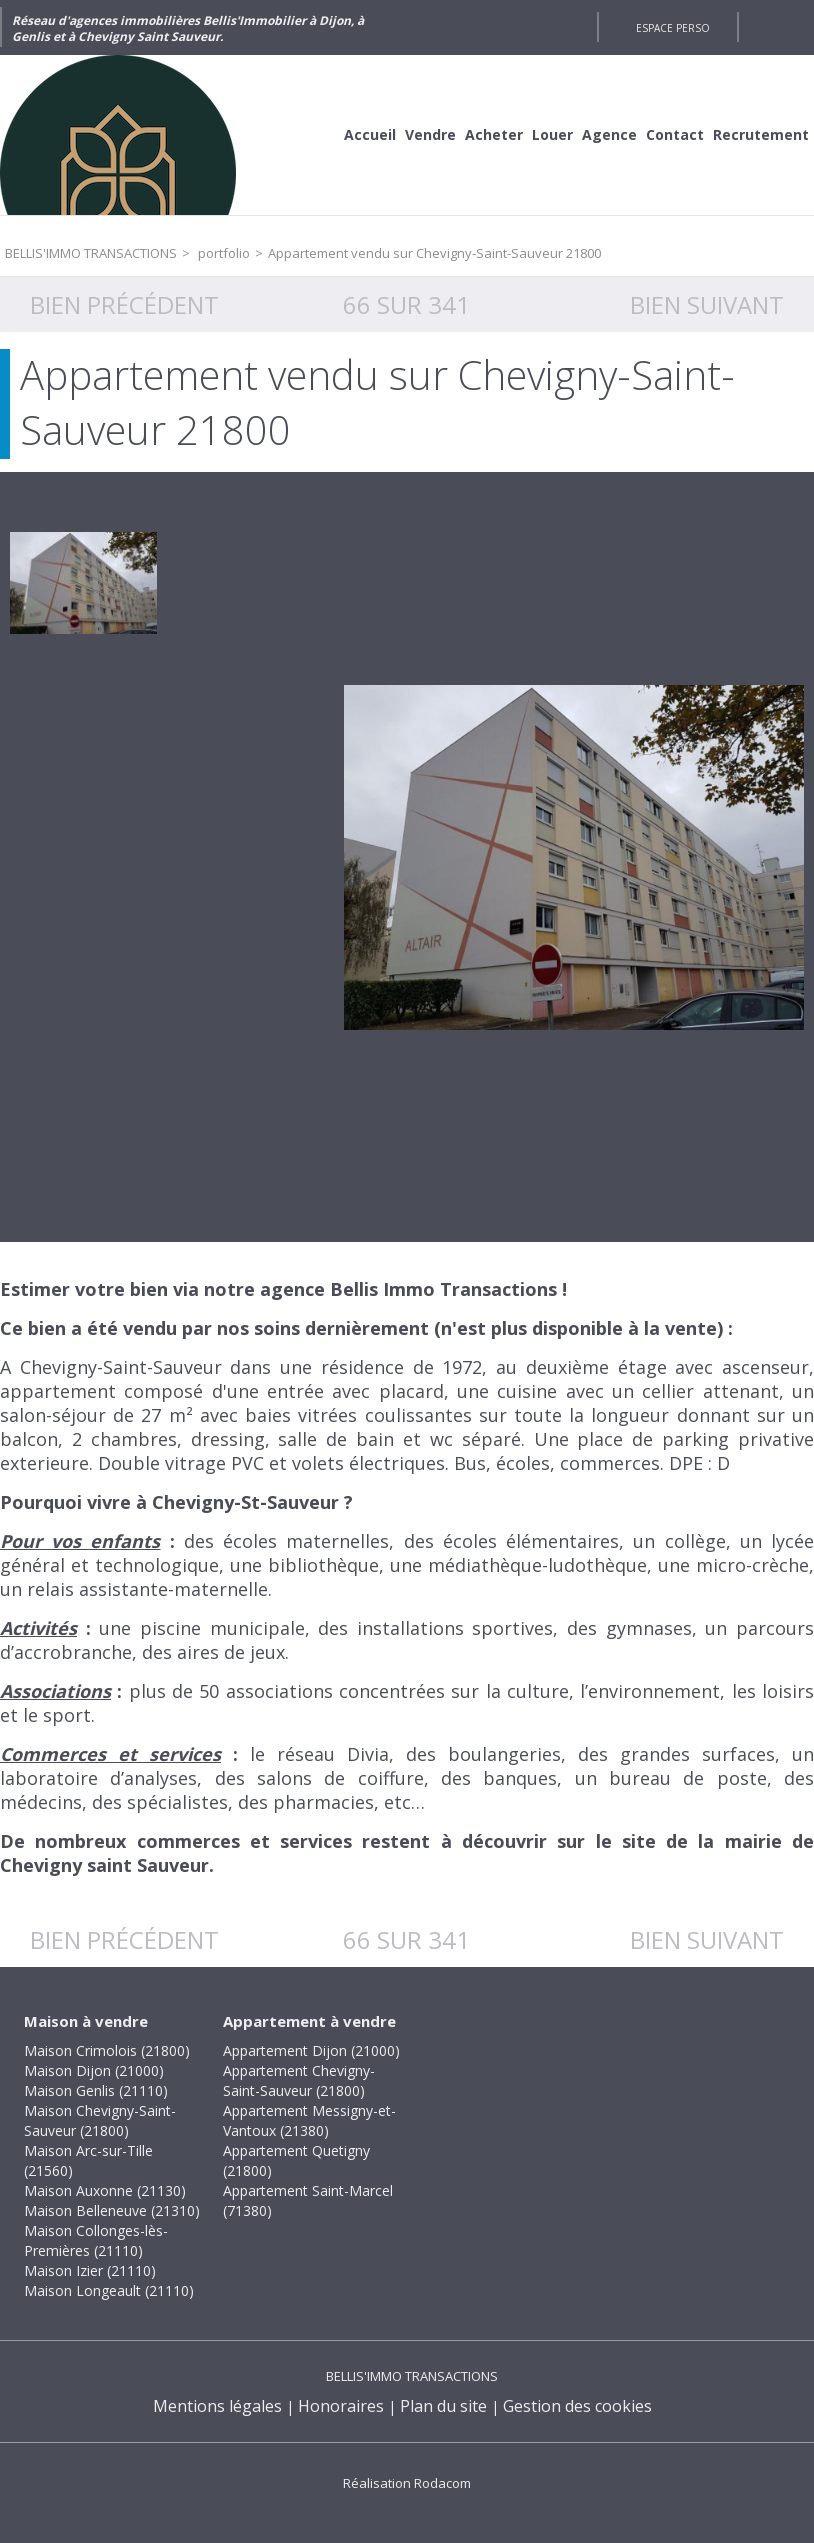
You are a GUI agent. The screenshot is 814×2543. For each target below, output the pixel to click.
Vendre (430, 134)
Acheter (494, 134)
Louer (552, 134)
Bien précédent (124, 304)
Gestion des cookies (577, 2406)
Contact (675, 134)
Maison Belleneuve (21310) (112, 2210)
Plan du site (443, 2406)
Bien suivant (707, 304)
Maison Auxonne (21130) (105, 2190)
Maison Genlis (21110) (96, 2090)
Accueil (370, 134)
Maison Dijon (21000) (94, 2070)
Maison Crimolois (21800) (107, 2050)
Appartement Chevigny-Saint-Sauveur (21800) (299, 2080)
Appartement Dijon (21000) (311, 2050)
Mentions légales (217, 2406)
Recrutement (761, 134)
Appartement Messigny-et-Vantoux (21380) (309, 2120)
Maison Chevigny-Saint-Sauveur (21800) (100, 2120)
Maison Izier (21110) (90, 2270)
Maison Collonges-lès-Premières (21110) (96, 2240)
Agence (609, 134)
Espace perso (673, 28)
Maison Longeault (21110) (109, 2290)
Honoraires (341, 2406)
